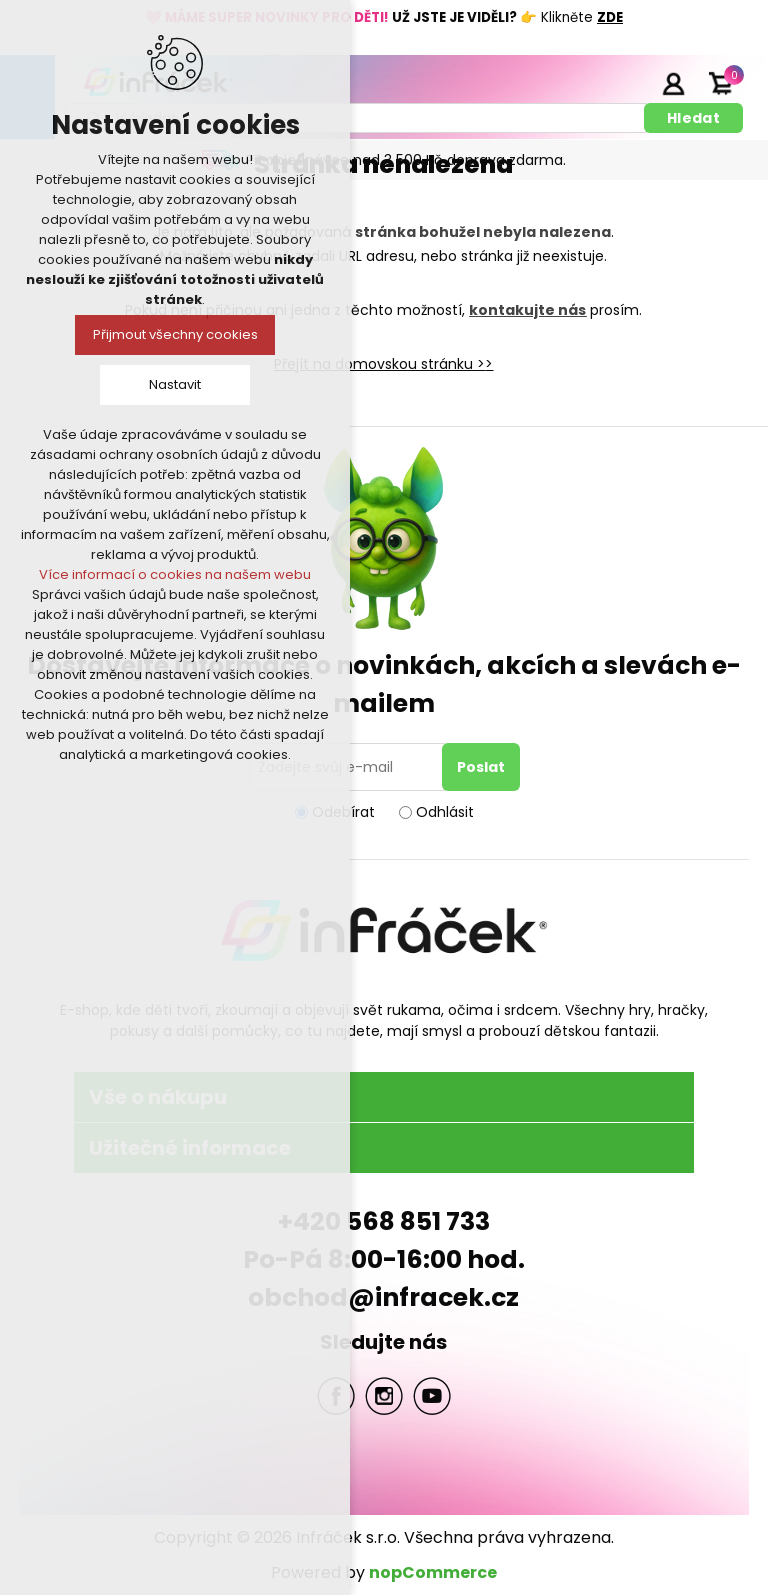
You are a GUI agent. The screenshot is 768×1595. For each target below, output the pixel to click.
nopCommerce (433, 1572)
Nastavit (175, 384)
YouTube (432, 1396)
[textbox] (357, 118)
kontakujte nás (527, 310)
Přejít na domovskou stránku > (379, 364)
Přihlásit (673, 83)
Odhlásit (445, 812)
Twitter (384, 1396)
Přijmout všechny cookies (175, 334)
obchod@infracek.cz (383, 1297)
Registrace (623, 83)
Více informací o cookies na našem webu (175, 574)
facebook (336, 1396)
